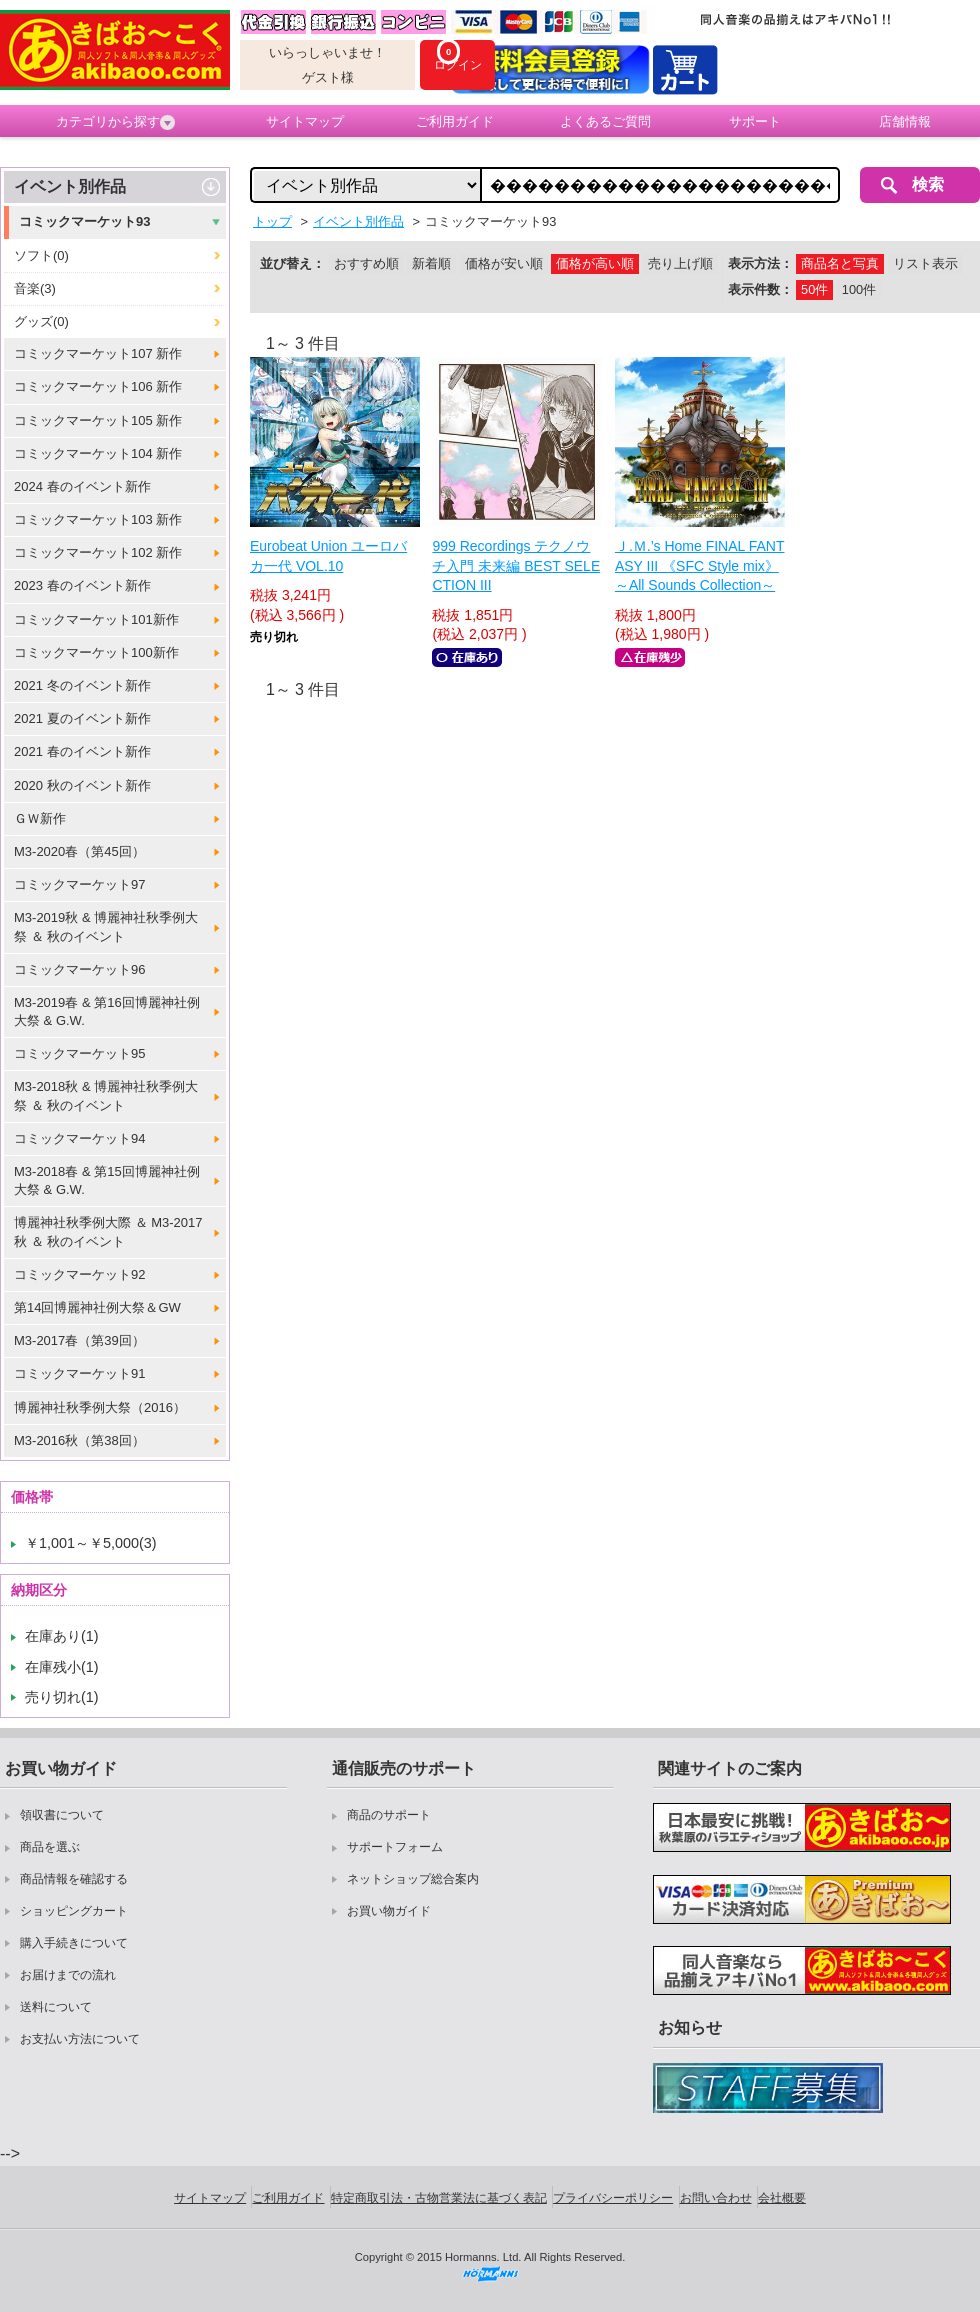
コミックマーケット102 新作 (98, 552)
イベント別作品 (70, 186)
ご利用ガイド (455, 121)
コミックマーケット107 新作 (98, 353)
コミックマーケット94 (79, 1138)
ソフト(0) (41, 255)
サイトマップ (305, 121)
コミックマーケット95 (79, 1053)
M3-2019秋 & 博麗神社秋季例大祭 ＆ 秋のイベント (106, 926)
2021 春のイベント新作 (82, 751)
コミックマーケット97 (79, 884)
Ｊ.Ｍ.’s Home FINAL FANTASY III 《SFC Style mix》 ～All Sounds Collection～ (700, 565)
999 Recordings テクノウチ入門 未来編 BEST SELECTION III (516, 565)
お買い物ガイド (389, 1911)
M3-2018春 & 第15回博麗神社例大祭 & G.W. (107, 1180)
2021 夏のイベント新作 (82, 718)
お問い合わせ (716, 2198)
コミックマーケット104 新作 (98, 453)
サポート (755, 121)
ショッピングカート (74, 1911)
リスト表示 (925, 263)
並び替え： (292, 263)
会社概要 (782, 2198)
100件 (859, 289)
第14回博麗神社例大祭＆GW (97, 1307)
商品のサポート (389, 1815)
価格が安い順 (504, 263)
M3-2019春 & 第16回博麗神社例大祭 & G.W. (107, 1011)
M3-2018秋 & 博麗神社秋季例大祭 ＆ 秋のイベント (106, 1095)
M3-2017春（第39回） (79, 1340)
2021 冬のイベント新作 (82, 685)
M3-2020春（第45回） (79, 851)
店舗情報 (905, 121)
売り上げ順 (680, 263)
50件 (814, 289)
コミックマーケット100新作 (96, 652)
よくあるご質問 (605, 121)
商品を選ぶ (50, 1847)
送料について (56, 2007)
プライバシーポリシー (613, 2198)
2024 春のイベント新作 (82, 486)
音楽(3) (35, 288)
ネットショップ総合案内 (413, 1879)
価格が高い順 (595, 263)
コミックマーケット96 (79, 969)
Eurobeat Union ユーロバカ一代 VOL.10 (328, 556)
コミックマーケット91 (79, 1373)
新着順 (431, 263)
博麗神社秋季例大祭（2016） (100, 1407)
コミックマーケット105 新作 (98, 420)
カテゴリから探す (115, 122)
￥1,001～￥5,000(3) (91, 1543)
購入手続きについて (74, 1943)
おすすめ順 (366, 263)
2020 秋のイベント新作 (82, 785)
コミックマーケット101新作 (96, 619)
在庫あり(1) (62, 1636)
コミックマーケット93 (84, 221)
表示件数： (760, 289)
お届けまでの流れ (68, 1975)
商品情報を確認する (74, 1879)
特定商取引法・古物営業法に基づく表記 (439, 2198)
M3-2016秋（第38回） (79, 1440)
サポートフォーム (395, 1847)
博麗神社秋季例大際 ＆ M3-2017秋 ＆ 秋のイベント (108, 1231)
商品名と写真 (840, 263)
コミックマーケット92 (79, 1274)
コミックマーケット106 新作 (98, 386)
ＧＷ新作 (40, 818)
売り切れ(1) (62, 1697)
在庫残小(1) (62, 1667)
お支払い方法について (80, 2039)
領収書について (62, 1815)
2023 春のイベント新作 (82, 585)
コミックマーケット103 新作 (98, 519)
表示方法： (760, 263)
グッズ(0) (41, 321)
